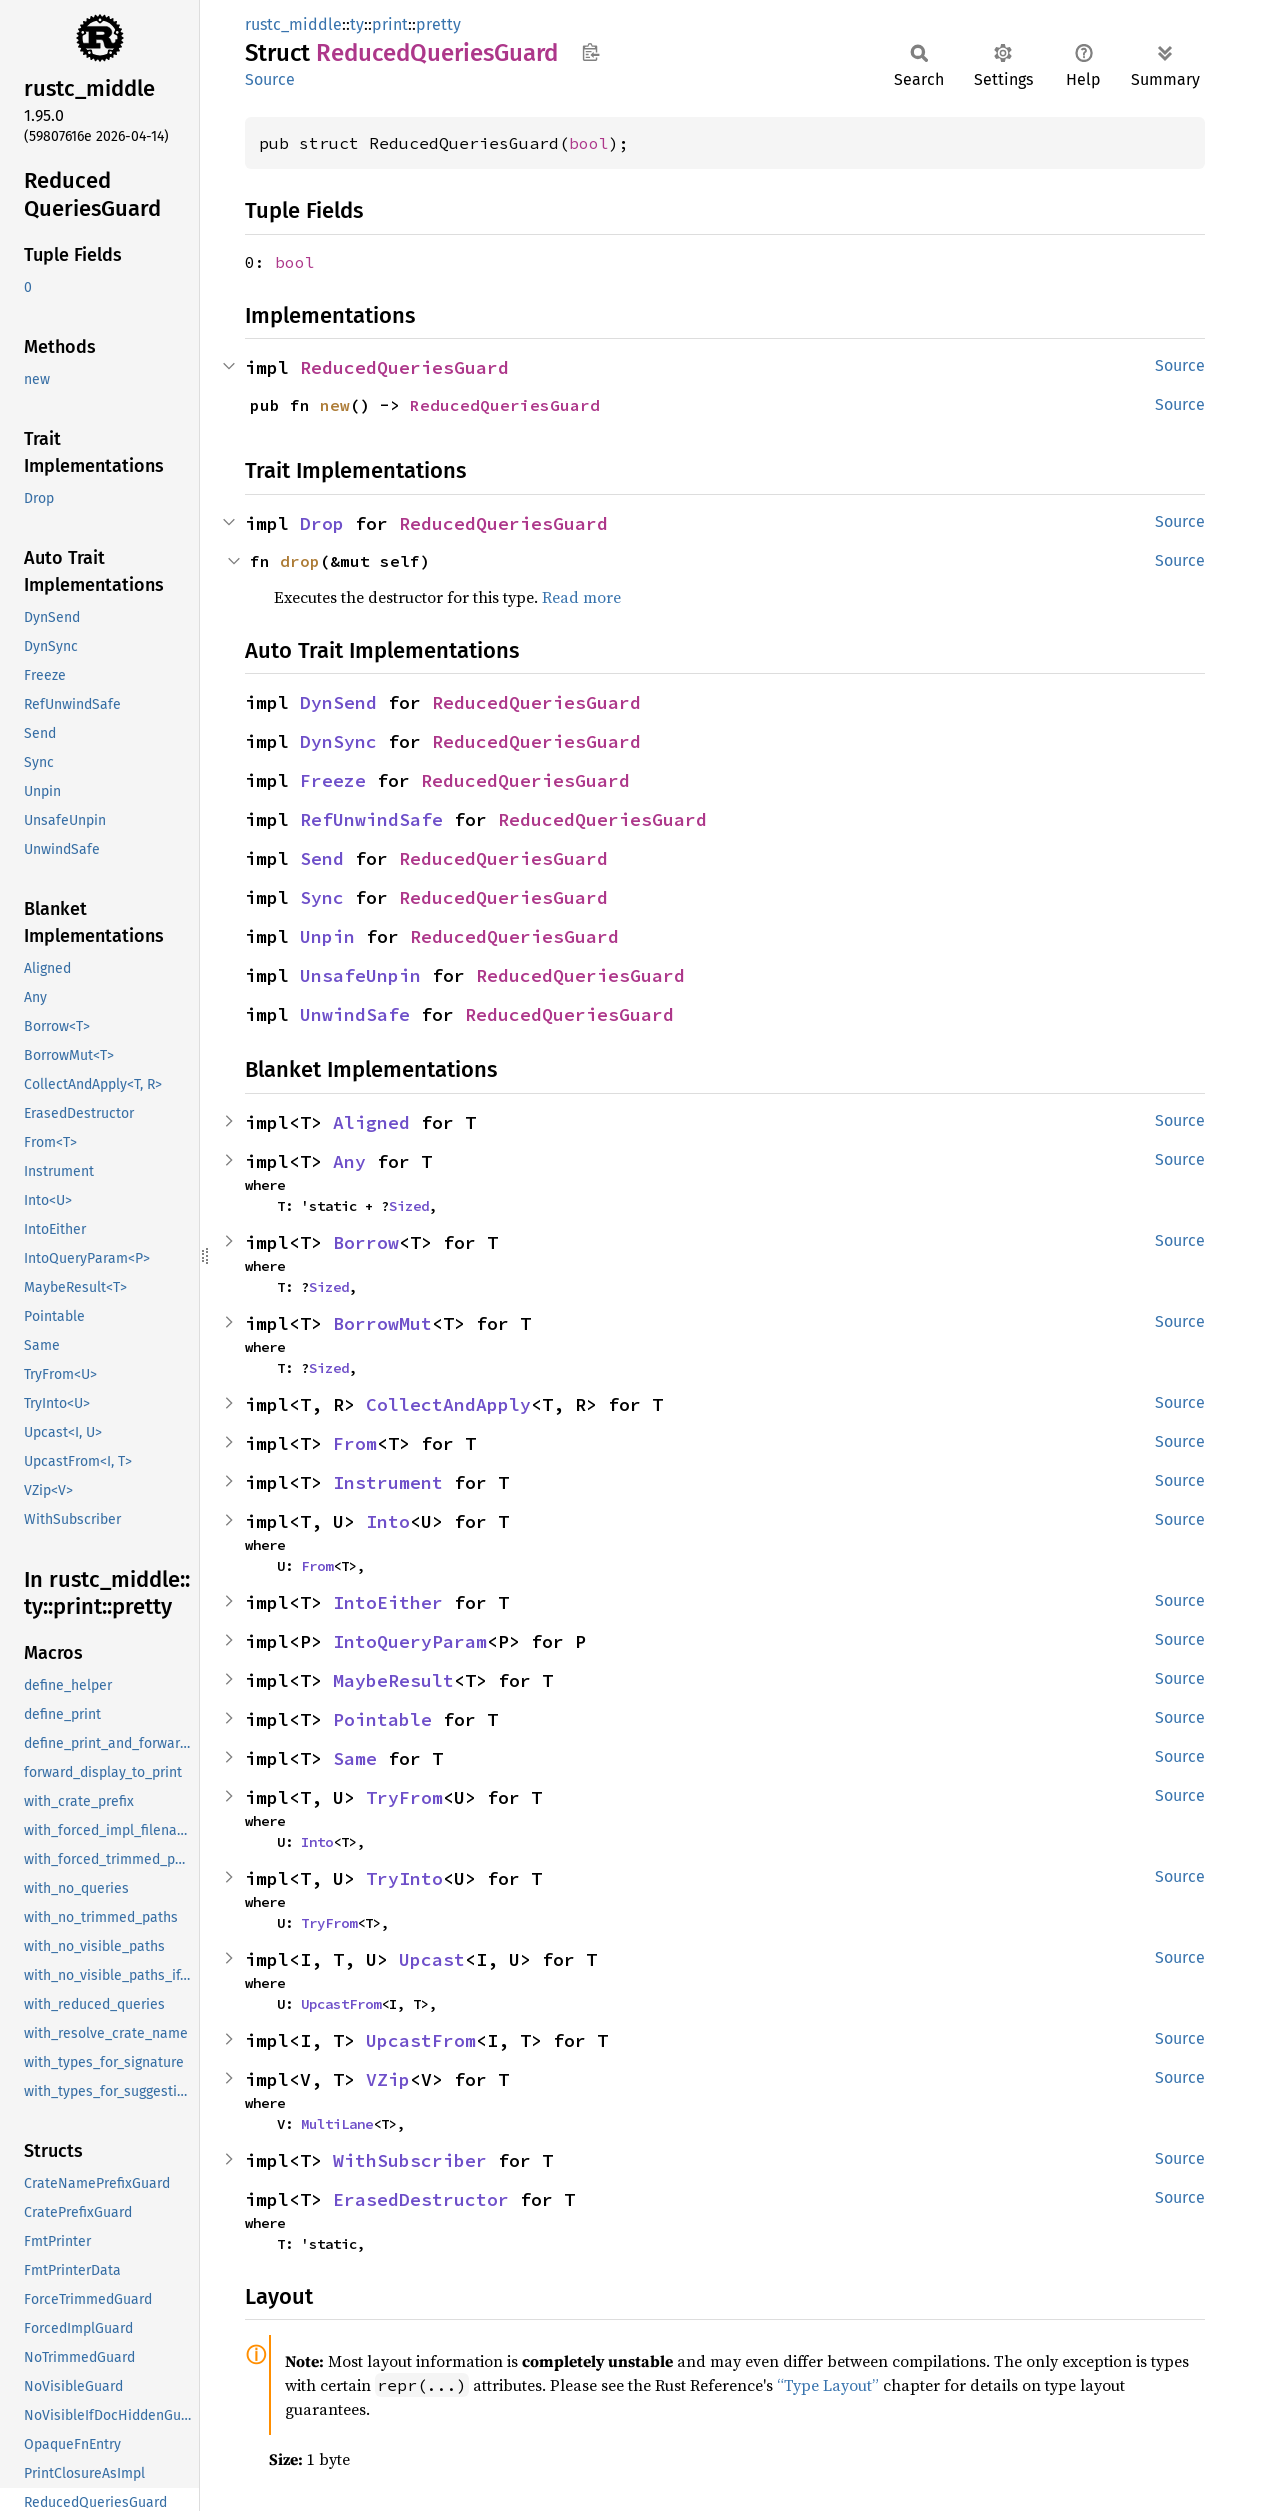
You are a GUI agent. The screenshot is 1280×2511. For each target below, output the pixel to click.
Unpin (327, 936)
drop (300, 561)
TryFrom (404, 1797)
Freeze (333, 780)
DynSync (338, 741)
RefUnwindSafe (371, 819)
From (355, 1443)
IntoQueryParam (410, 1641)
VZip (388, 2079)
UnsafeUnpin (360, 975)
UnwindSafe (355, 1014)
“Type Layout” (828, 2385)
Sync (322, 897)
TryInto (404, 1878)
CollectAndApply (448, 1404)
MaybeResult (393, 1680)
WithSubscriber (410, 2160)
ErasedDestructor (421, 2199)
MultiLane (337, 2124)
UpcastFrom (341, 2004)
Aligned (371, 1122)
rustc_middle (293, 24)
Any (349, 1161)
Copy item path (590, 52)
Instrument (388, 1482)
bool (589, 143)
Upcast (432, 1959)
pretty (438, 24)
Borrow (366, 1242)
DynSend (338, 702)
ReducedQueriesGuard (404, 367)
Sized (409, 1206)
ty (357, 24)
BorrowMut (382, 1323)
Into (388, 1521)
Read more (581, 597)
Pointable (382, 1719)
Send (322, 858)
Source (270, 79)
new (335, 405)
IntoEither (388, 1602)
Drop (322, 523)
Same (355, 1758)
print (390, 24)
